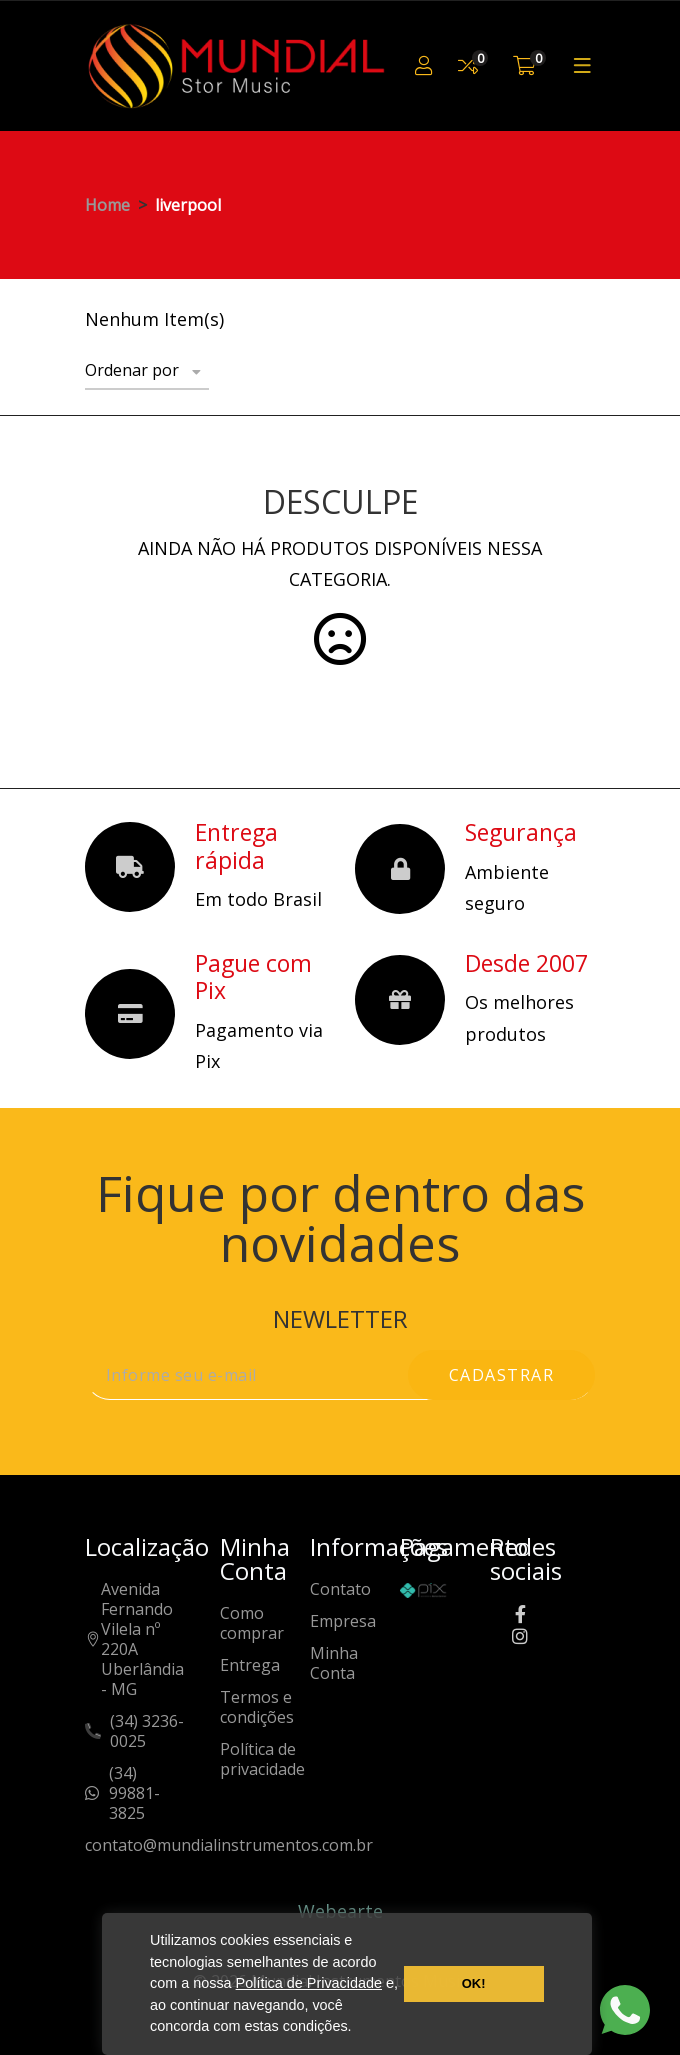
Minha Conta (334, 1663)
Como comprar (252, 1623)
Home (107, 205)
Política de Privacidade (309, 1983)
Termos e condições (257, 1707)
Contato (340, 1589)
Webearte (340, 1911)
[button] (359, 2029)
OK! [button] (474, 1983)
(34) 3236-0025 (147, 1731)
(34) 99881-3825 (134, 1793)
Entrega (250, 1665)
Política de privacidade (262, 1759)
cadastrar (502, 1375)
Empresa (343, 1621)
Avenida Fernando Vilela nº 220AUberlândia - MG (142, 1639)
